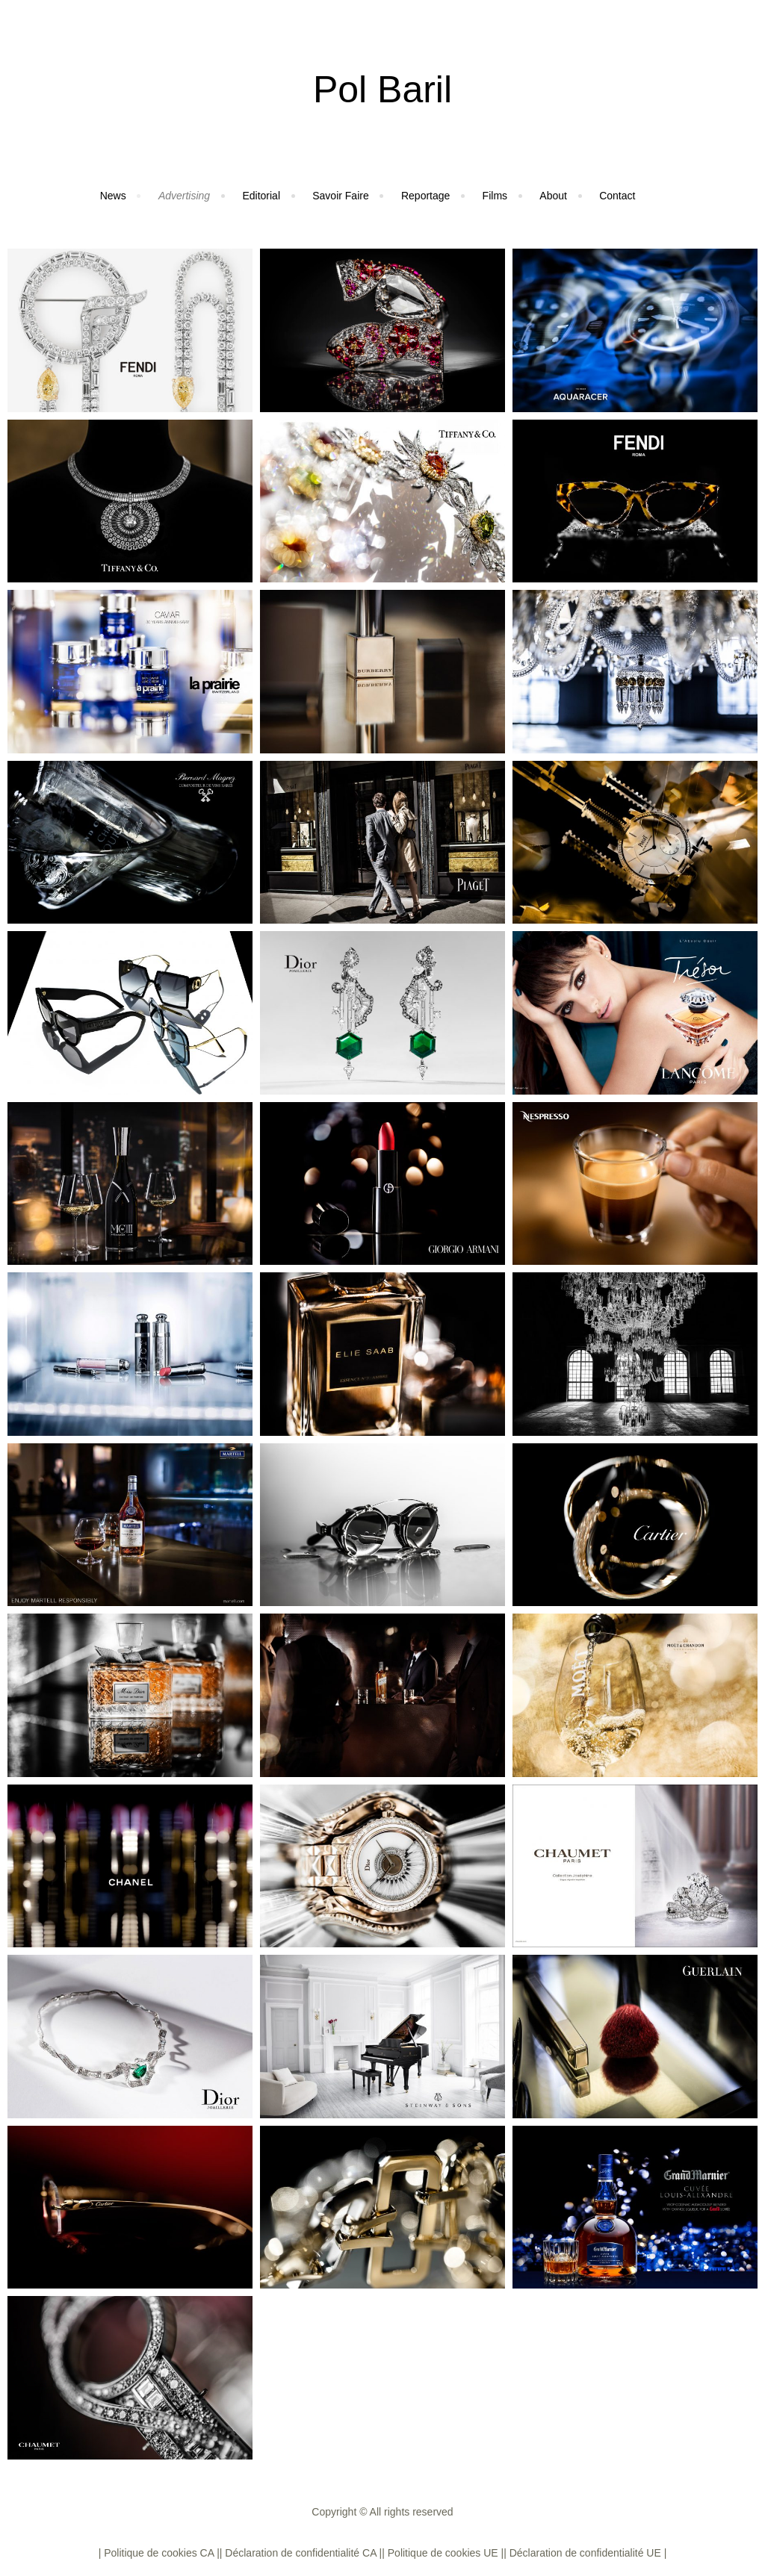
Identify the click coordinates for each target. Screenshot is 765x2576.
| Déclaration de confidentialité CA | (301, 2553)
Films (495, 196)
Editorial (261, 196)
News (113, 196)
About (553, 196)
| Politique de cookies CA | (159, 2553)
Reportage (425, 196)
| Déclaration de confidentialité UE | (585, 2553)
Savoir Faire (340, 196)
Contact (617, 196)
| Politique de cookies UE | (443, 2553)
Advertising (184, 196)
